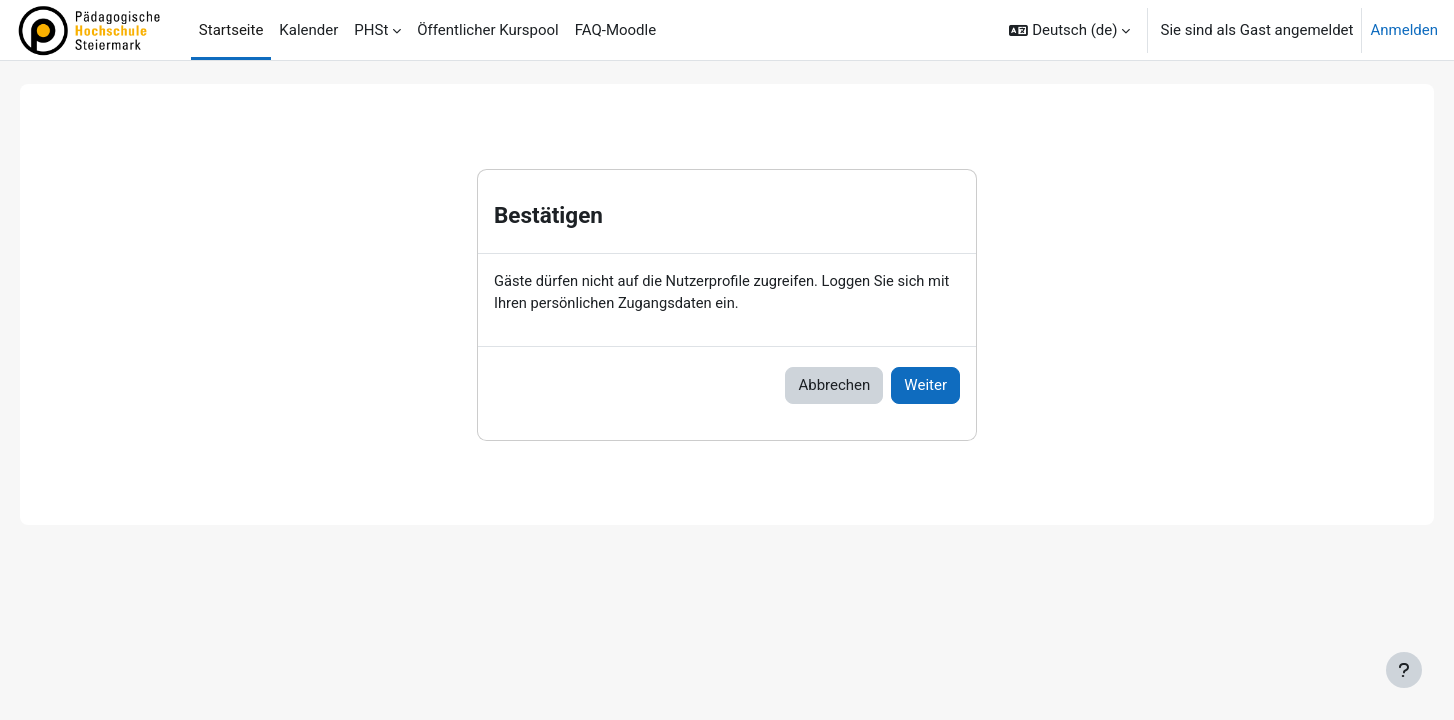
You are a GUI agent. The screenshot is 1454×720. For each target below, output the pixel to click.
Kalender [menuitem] (308, 30)
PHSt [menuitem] (371, 30)
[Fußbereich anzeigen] (1404, 670)
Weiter (925, 386)
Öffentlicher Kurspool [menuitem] (487, 30)
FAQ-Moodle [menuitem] (615, 30)
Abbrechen (834, 386)
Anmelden (1404, 30)
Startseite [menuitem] (231, 30)
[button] (1069, 30)
